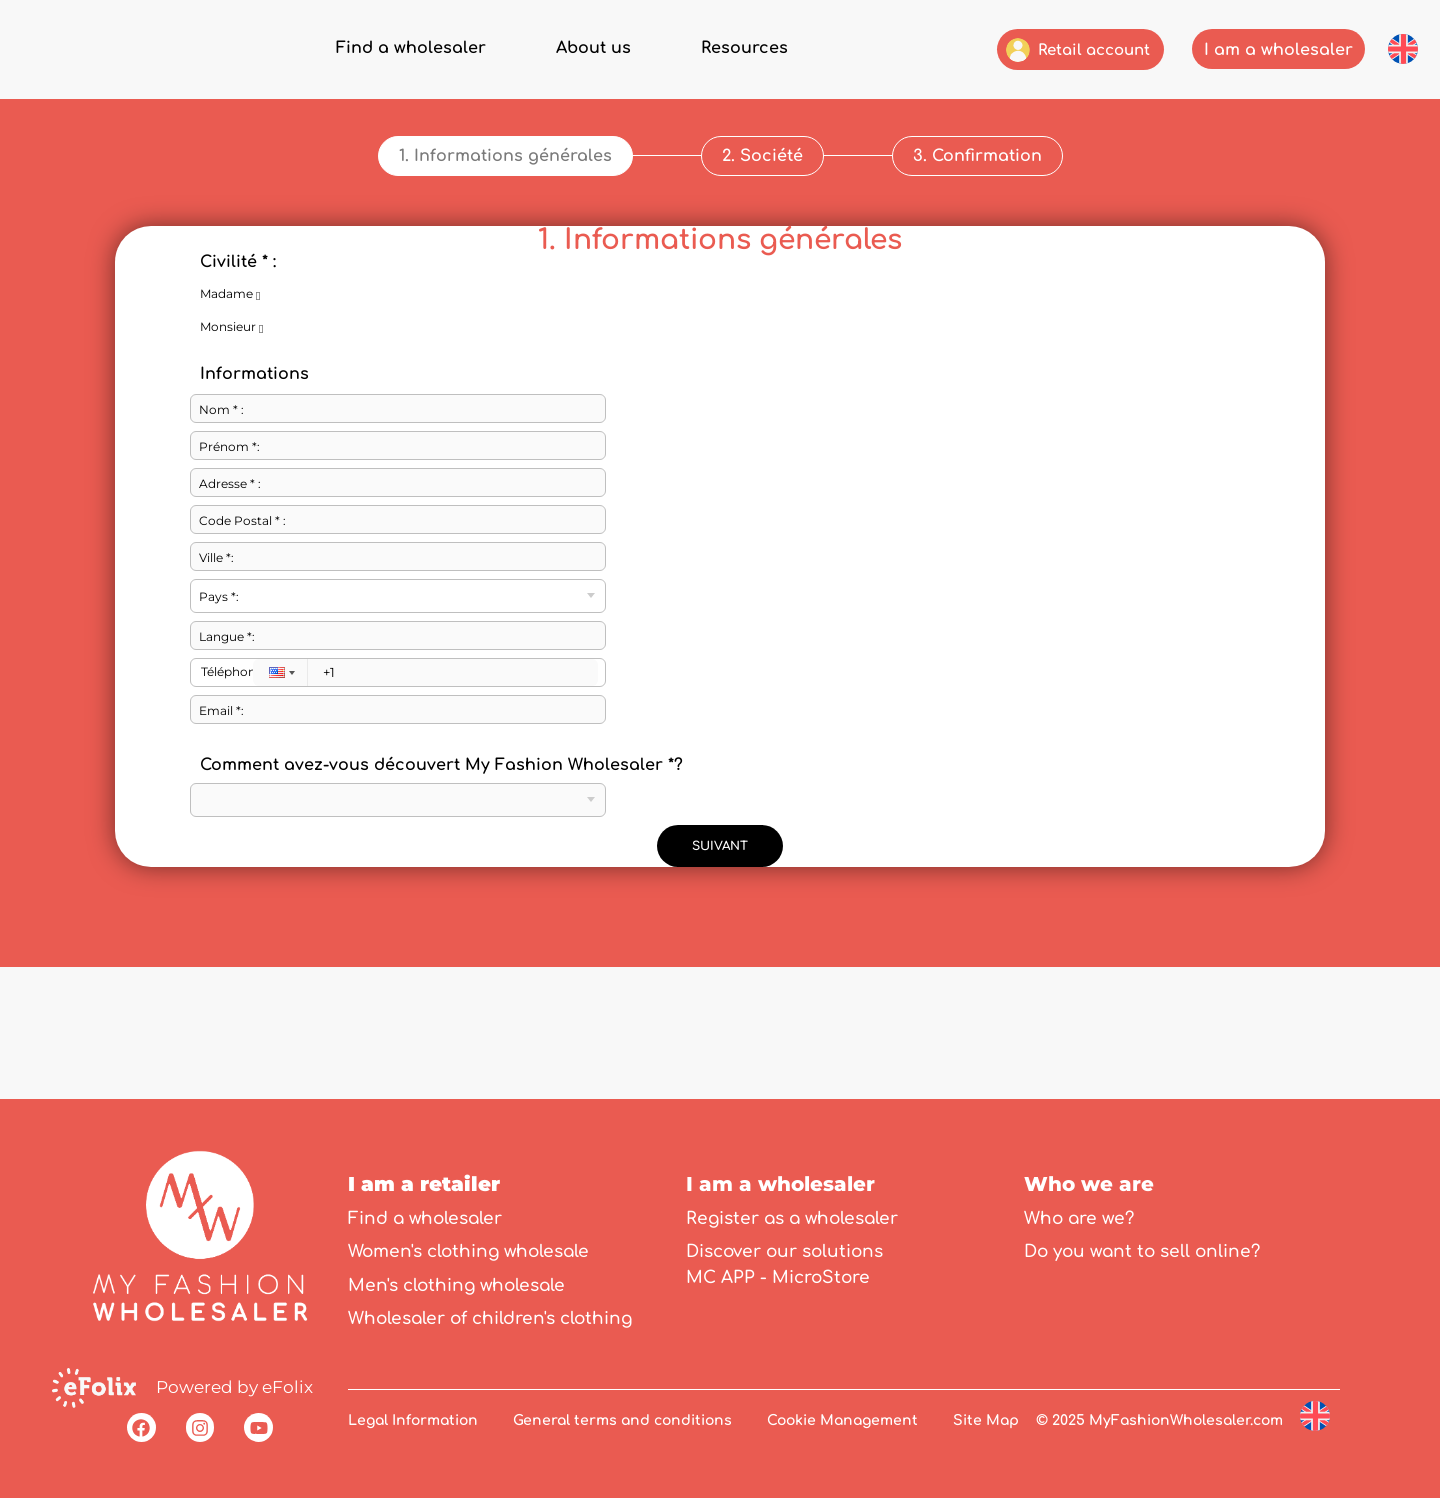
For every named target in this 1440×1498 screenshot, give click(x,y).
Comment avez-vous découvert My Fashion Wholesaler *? (441, 718)
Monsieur (252, 281)
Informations (254, 327)
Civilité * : (238, 215)
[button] (1403, 48)
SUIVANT (720, 799)
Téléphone (227, 624)
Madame (251, 248)
